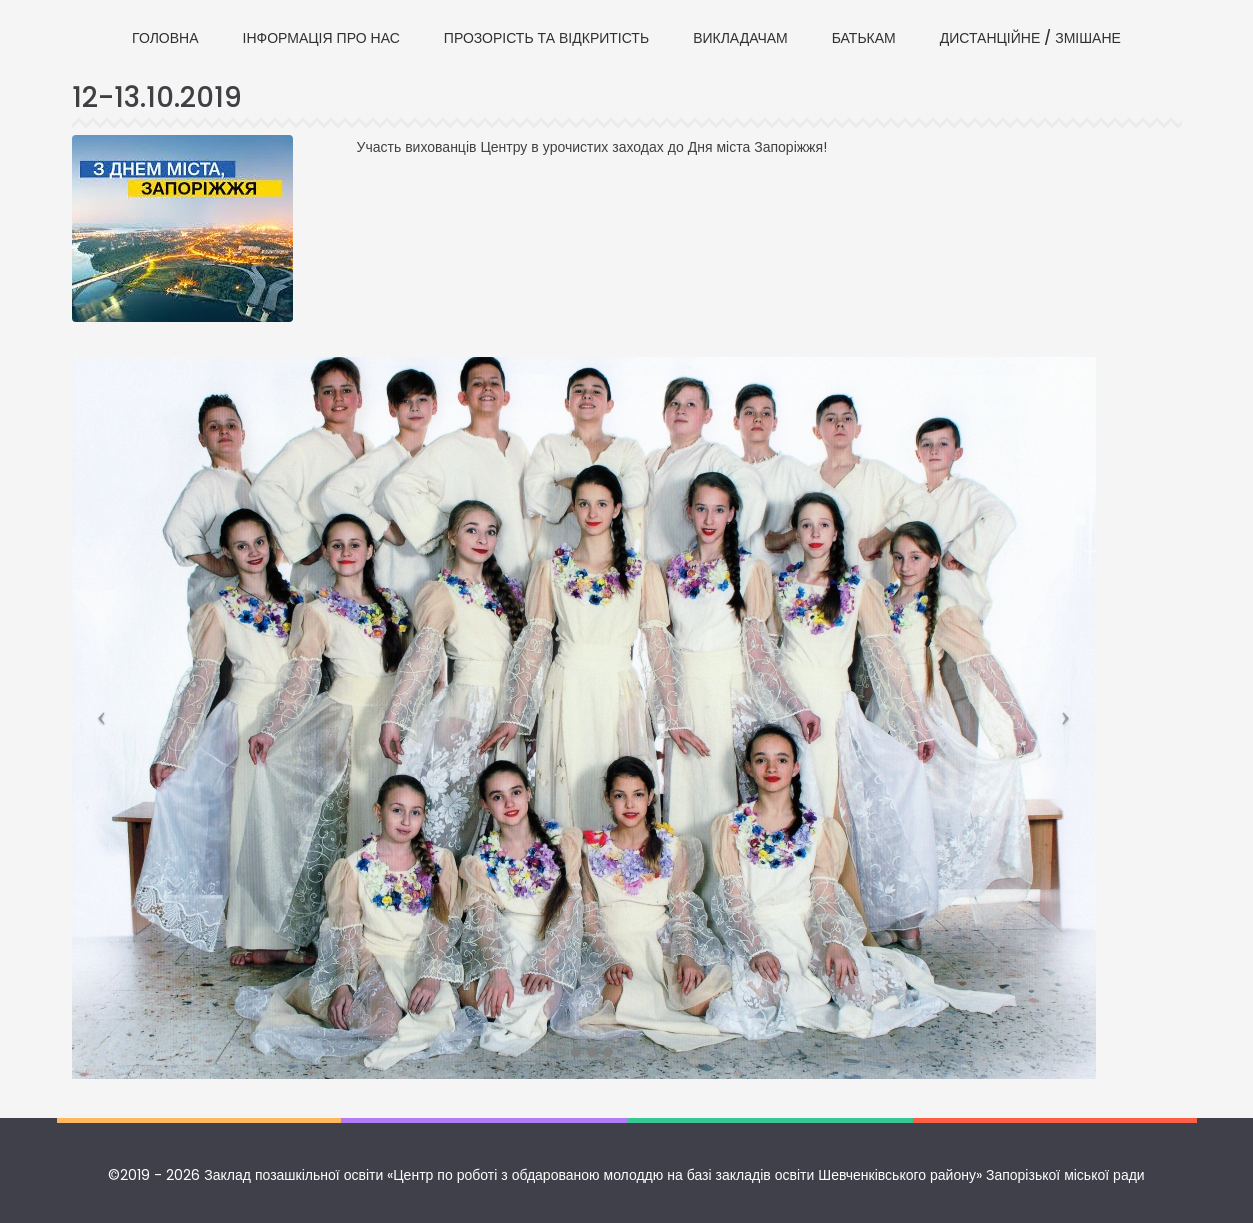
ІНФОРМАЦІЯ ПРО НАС (321, 38)
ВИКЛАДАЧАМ (740, 38)
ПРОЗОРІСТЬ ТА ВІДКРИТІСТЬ (546, 38)
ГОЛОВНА (165, 38)
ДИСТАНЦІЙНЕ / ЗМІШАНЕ (1030, 38)
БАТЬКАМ (864, 38)
